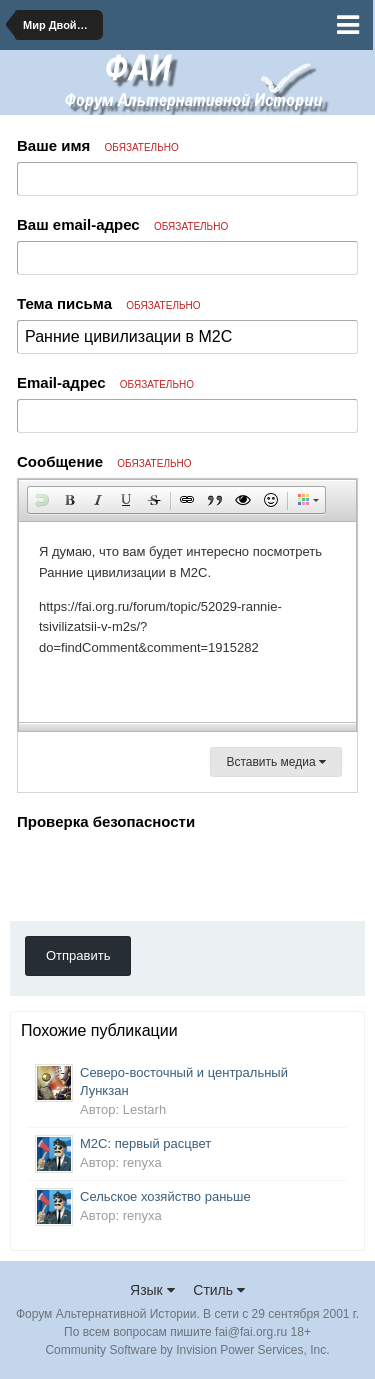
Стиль (219, 1290)
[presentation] (169, 875)
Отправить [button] (78, 955)
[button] (42, 500)
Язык (152, 1290)
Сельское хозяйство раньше (165, 1196)
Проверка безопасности (106, 821)
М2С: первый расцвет (145, 1143)
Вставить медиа (276, 762)
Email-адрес (105, 382)
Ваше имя (98, 145)
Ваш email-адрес (122, 224)
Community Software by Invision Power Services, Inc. (187, 1350)
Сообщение (104, 461)
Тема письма (109, 303)
